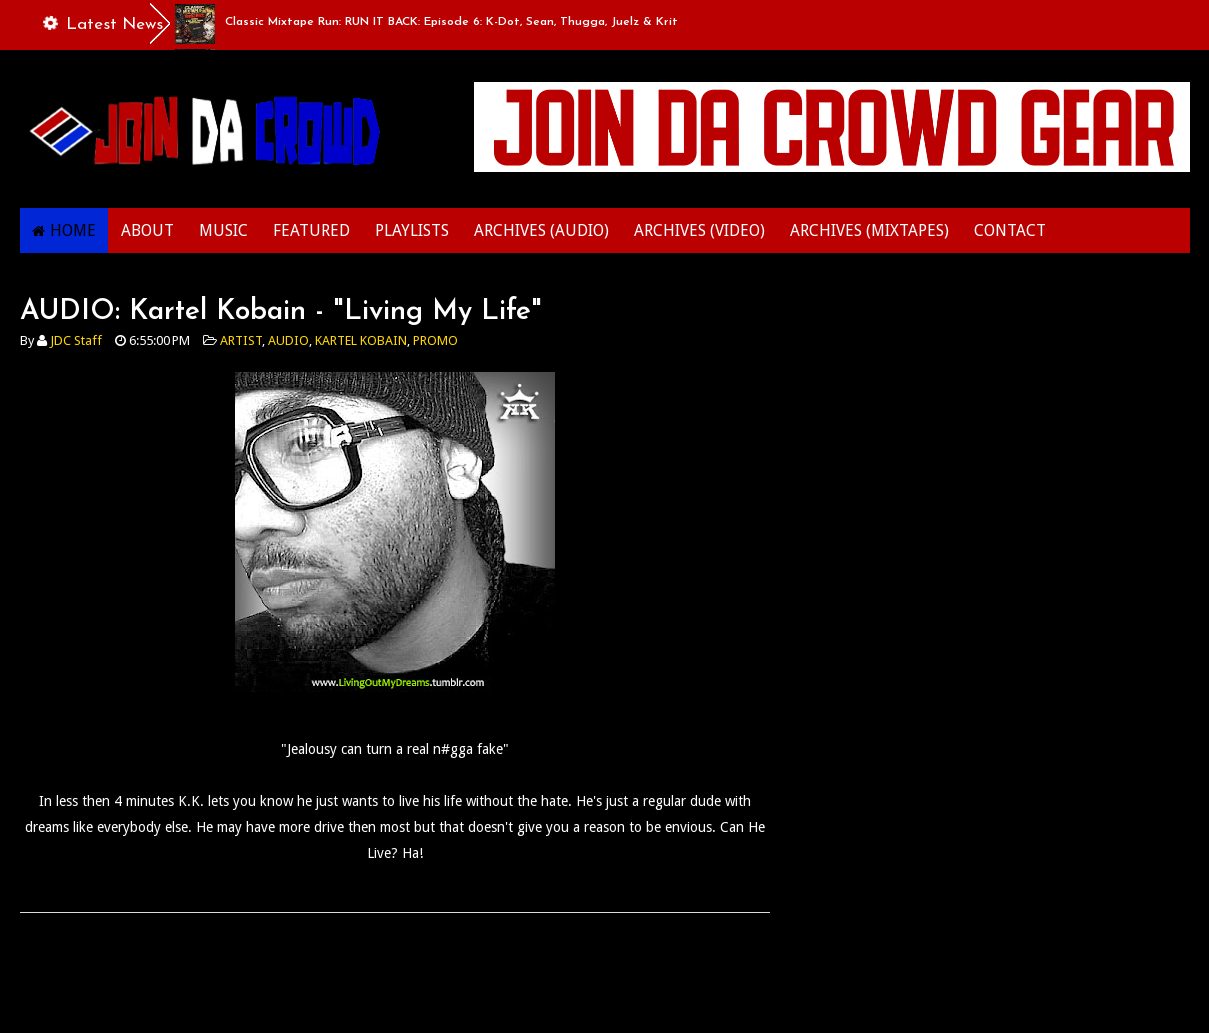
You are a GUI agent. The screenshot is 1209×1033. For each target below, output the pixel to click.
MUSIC (223, 230)
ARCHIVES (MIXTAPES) (869, 230)
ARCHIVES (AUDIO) (541, 230)
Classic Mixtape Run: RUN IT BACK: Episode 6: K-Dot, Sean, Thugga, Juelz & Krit (451, 22)
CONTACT (1010, 230)
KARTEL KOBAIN (361, 340)
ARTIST (241, 340)
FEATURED (311, 230)
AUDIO (288, 340)
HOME (73, 230)
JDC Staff (76, 340)
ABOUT (147, 230)
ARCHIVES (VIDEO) (699, 230)
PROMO (435, 340)
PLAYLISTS (412, 230)
